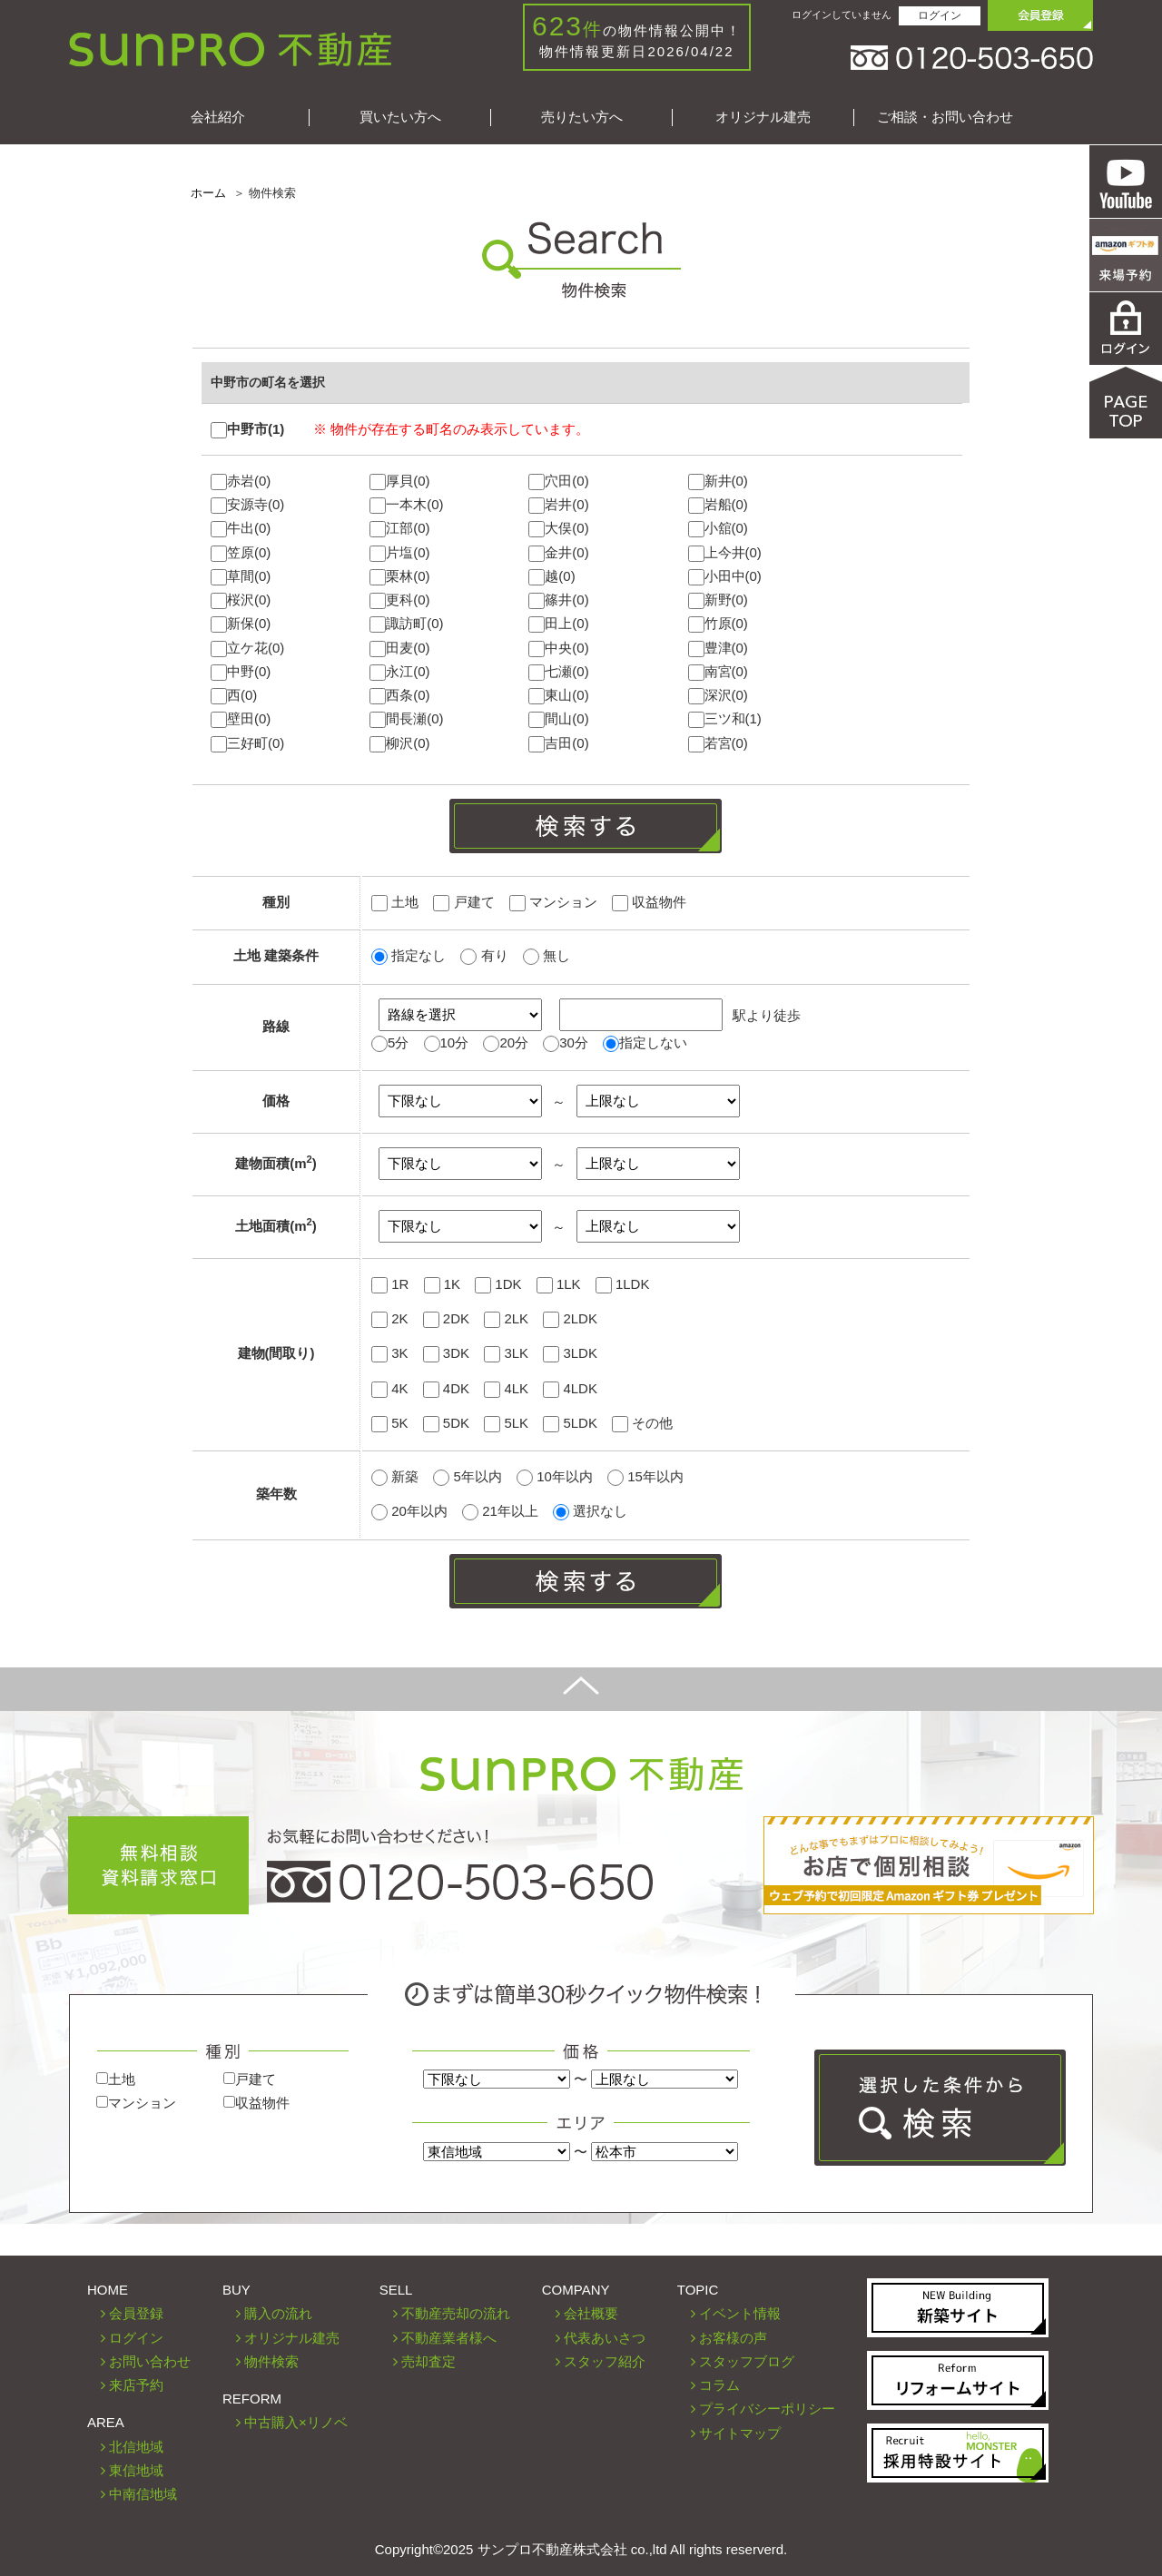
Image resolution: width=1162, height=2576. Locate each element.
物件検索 (271, 2361)
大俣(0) (558, 528)
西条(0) (399, 695)
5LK (506, 1423)
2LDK (570, 1318)
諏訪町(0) (406, 624)
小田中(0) (725, 576)
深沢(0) (718, 695)
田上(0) (558, 624)
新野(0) (718, 600)
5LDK (570, 1423)
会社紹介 (218, 116)
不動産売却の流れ (455, 2313)
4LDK (570, 1388)
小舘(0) (718, 528)
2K (390, 1318)
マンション (553, 901)
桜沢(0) (241, 600)
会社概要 (591, 2313)
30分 (573, 1042)
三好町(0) (247, 743)
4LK (506, 1388)
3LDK (570, 1353)
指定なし (408, 955)
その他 (642, 1423)
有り (483, 955)
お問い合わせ (150, 2361)
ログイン (939, 15)
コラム (719, 2385)
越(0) (551, 576)
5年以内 (469, 1476)
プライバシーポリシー (767, 2408)
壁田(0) (241, 719)
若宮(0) (718, 743)
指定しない (653, 1042)
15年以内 (645, 1476)
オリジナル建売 (763, 116)
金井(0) (558, 553)
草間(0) (241, 576)
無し (546, 955)
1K (442, 1284)
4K (390, 1388)
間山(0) (558, 719)
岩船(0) (718, 505)
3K (390, 1353)
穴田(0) (558, 481)
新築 (396, 1476)
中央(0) (558, 648)
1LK (559, 1284)
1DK (498, 1284)
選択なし (590, 1511)
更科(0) (399, 600)
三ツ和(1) (725, 719)
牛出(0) (241, 528)
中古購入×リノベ (296, 2422)
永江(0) (399, 672)
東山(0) (558, 695)
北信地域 (136, 2446)
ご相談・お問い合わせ (945, 116)
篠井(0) (558, 600)
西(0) (234, 695)
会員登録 (136, 2313)
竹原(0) (718, 624)
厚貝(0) (399, 481)
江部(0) (399, 528)
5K (390, 1423)
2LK (506, 1318)
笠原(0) (241, 553)
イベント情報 (740, 2313)
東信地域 (136, 2470)
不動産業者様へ (449, 2337)
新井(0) (718, 481)
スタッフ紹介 (604, 2361)
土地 (395, 901)
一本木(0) (406, 505)
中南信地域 (143, 2494)
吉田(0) (558, 743)
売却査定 (428, 2361)
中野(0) (241, 672)
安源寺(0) (247, 505)
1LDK (623, 1284)
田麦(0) (399, 648)
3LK (506, 1353)
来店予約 (136, 2385)
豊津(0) (718, 648)
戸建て (463, 901)
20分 (513, 1042)
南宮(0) (718, 672)
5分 (398, 1042)
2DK (446, 1318)
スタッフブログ (746, 2361)
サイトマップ (740, 2433)
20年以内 (411, 1511)
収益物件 (649, 901)
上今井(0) (725, 553)
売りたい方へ (582, 116)
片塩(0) (399, 553)
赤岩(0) (241, 481)
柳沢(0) (399, 743)
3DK (446, 1353)
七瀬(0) (558, 672)
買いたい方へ (400, 116)
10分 (454, 1042)
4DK (446, 1388)
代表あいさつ (604, 2337)
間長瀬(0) (406, 719)
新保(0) (241, 624)
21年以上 (502, 1511)
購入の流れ (278, 2313)
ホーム (208, 193)
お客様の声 (733, 2337)
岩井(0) (558, 505)
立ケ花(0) (247, 648)
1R (390, 1284)
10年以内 (556, 1476)
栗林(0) (399, 576)
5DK (446, 1423)
